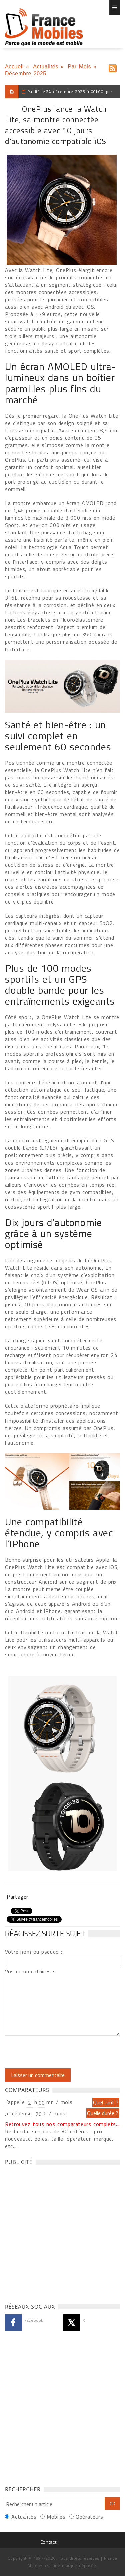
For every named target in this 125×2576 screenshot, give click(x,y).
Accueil (14, 66)
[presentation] (60, 2052)
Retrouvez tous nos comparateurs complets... (62, 2124)
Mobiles (56, 2517)
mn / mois (59, 2102)
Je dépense (19, 2113)
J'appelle (15, 2102)
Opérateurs (89, 2517)
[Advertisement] (62, 2232)
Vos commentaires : (29, 1971)
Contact (48, 2541)
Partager (17, 1897)
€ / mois (54, 2113)
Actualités (45, 66)
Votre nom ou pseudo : (33, 1951)
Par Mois (79, 66)
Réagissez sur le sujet (45, 1933)
